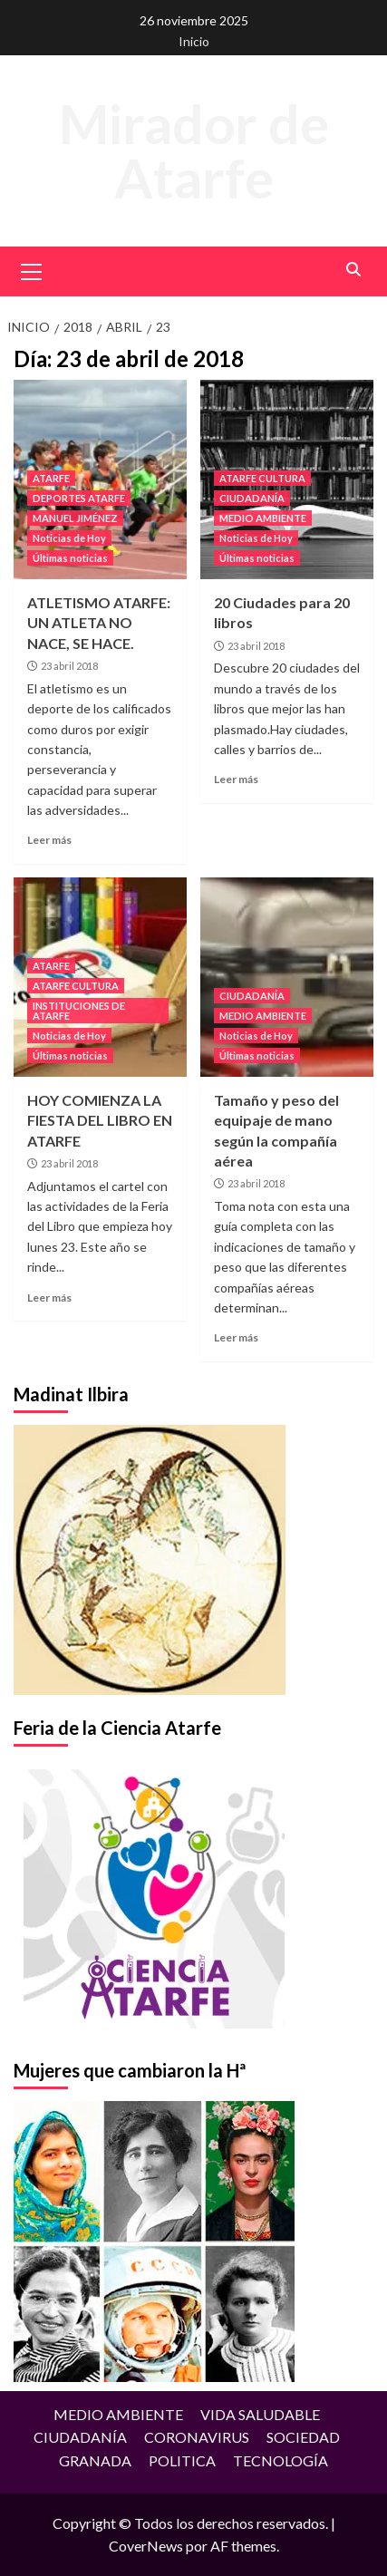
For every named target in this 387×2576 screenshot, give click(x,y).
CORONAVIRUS (196, 2436)
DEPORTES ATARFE (79, 498)
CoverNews (146, 2545)
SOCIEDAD (303, 2436)
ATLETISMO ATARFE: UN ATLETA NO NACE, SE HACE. (98, 623)
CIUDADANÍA (252, 498)
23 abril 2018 (69, 666)
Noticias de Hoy (69, 538)
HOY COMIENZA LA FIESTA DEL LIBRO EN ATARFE (99, 1120)
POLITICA (182, 2460)
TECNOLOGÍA (280, 2460)
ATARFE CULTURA (262, 478)
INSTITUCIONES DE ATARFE (79, 1011)
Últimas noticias (70, 558)
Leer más (49, 840)
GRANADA (95, 2460)
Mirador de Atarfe (194, 150)
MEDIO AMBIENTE (262, 518)
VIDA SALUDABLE (260, 2414)
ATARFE (51, 478)
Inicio (194, 41)
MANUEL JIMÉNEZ (75, 518)
